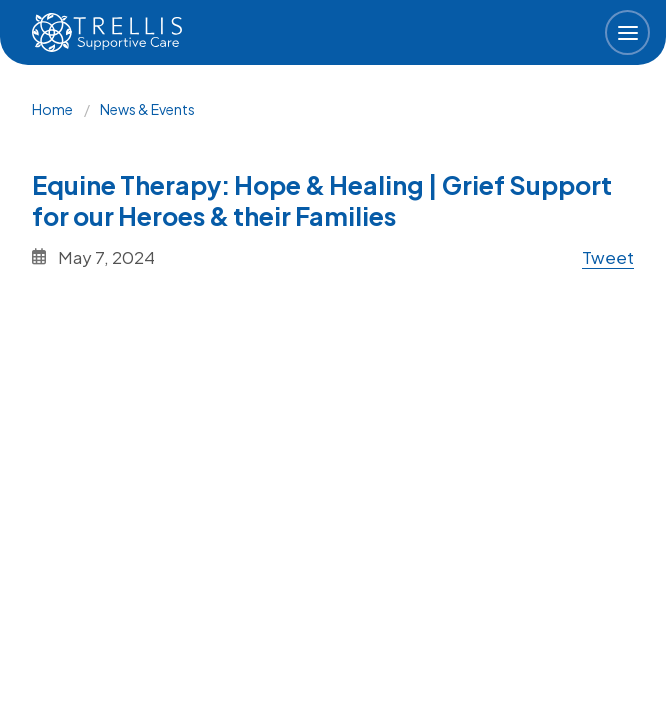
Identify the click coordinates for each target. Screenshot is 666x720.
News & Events (147, 109)
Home (52, 109)
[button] (627, 32)
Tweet (608, 257)
